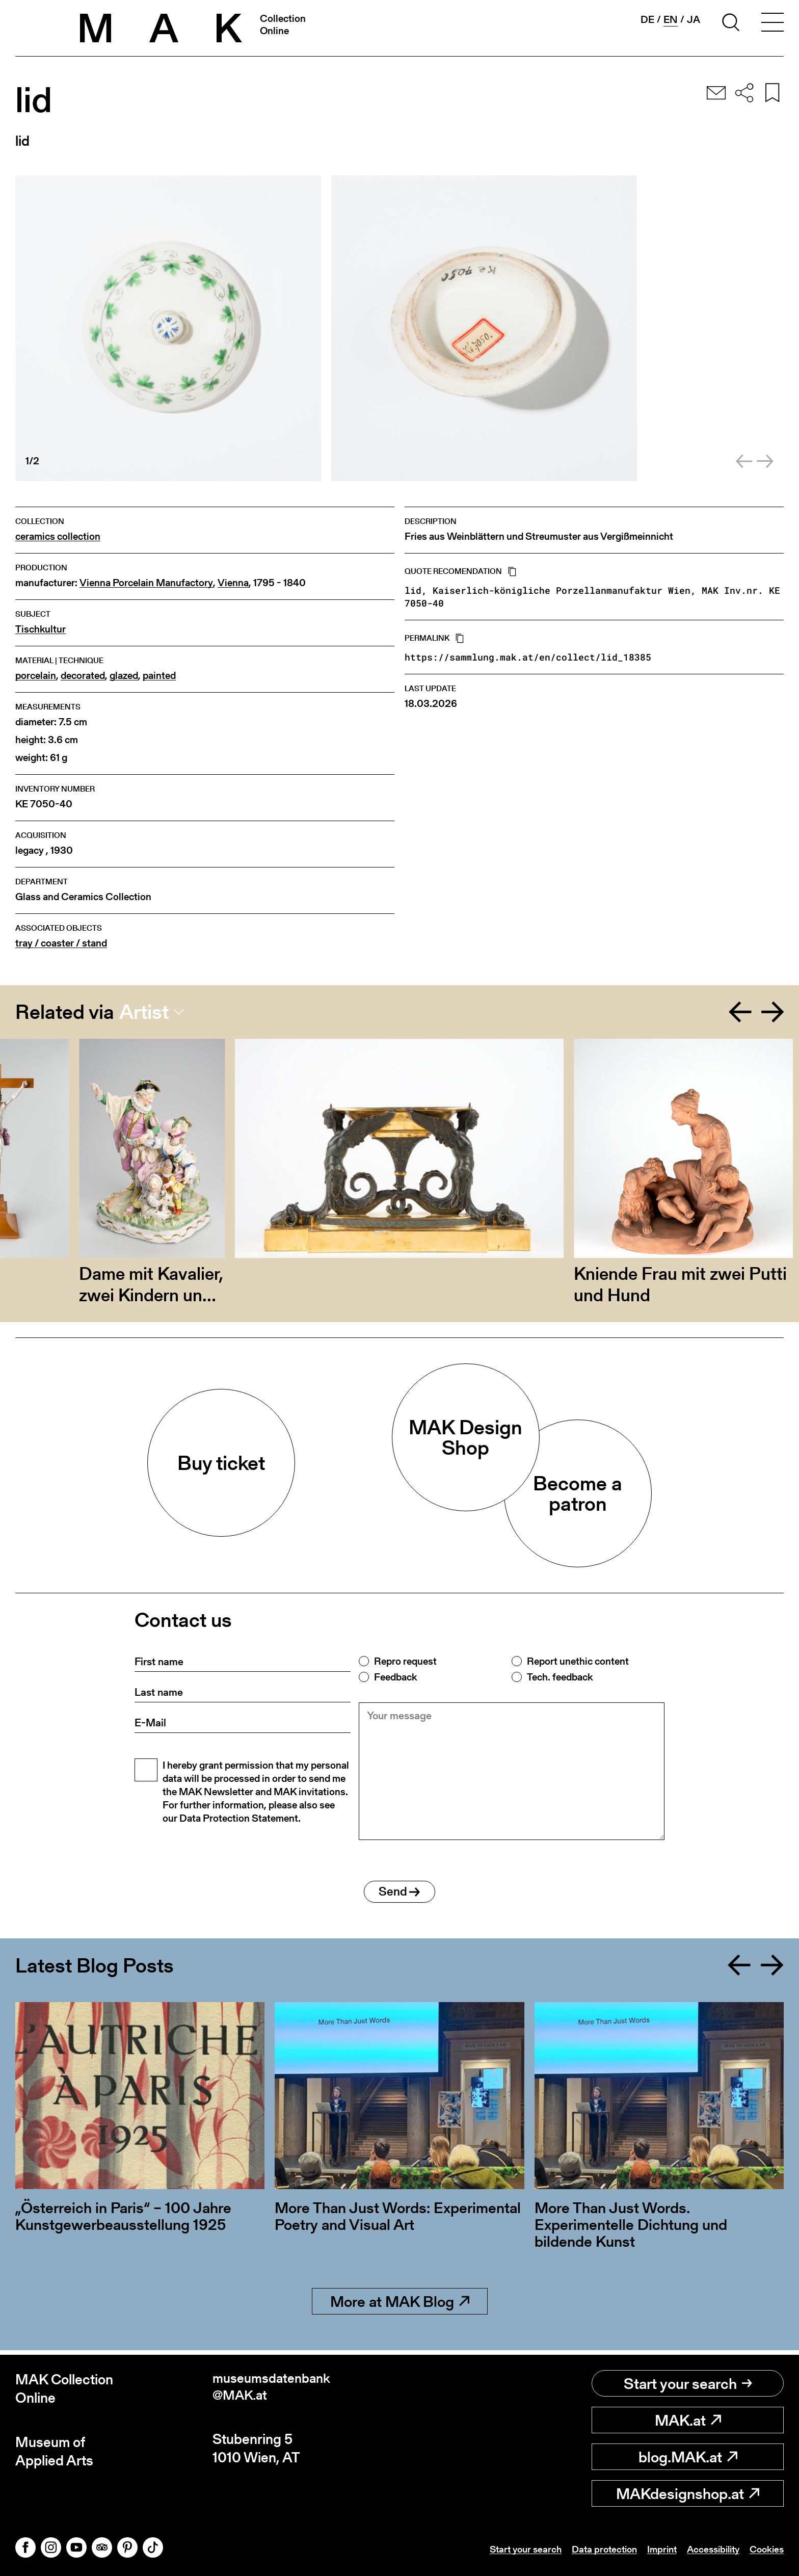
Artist (144, 1012)
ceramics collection (57, 536)
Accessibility (708, 2549)
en (670, 20)
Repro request (405, 1661)
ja (693, 19)
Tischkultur (40, 629)
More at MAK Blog (399, 2306)
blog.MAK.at (687, 2456)
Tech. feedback (560, 1677)
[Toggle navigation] (772, 24)
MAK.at (688, 2420)
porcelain (35, 675)
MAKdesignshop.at (687, 2493)
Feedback (395, 1677)
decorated (83, 675)
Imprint (654, 2549)
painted (159, 675)
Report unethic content (578, 1661)
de (647, 19)
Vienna (233, 582)
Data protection (593, 2549)
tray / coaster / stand (61, 943)
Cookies (765, 2549)
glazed (124, 675)
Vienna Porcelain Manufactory (146, 582)
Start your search (688, 2383)
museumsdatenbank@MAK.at (275, 2388)
